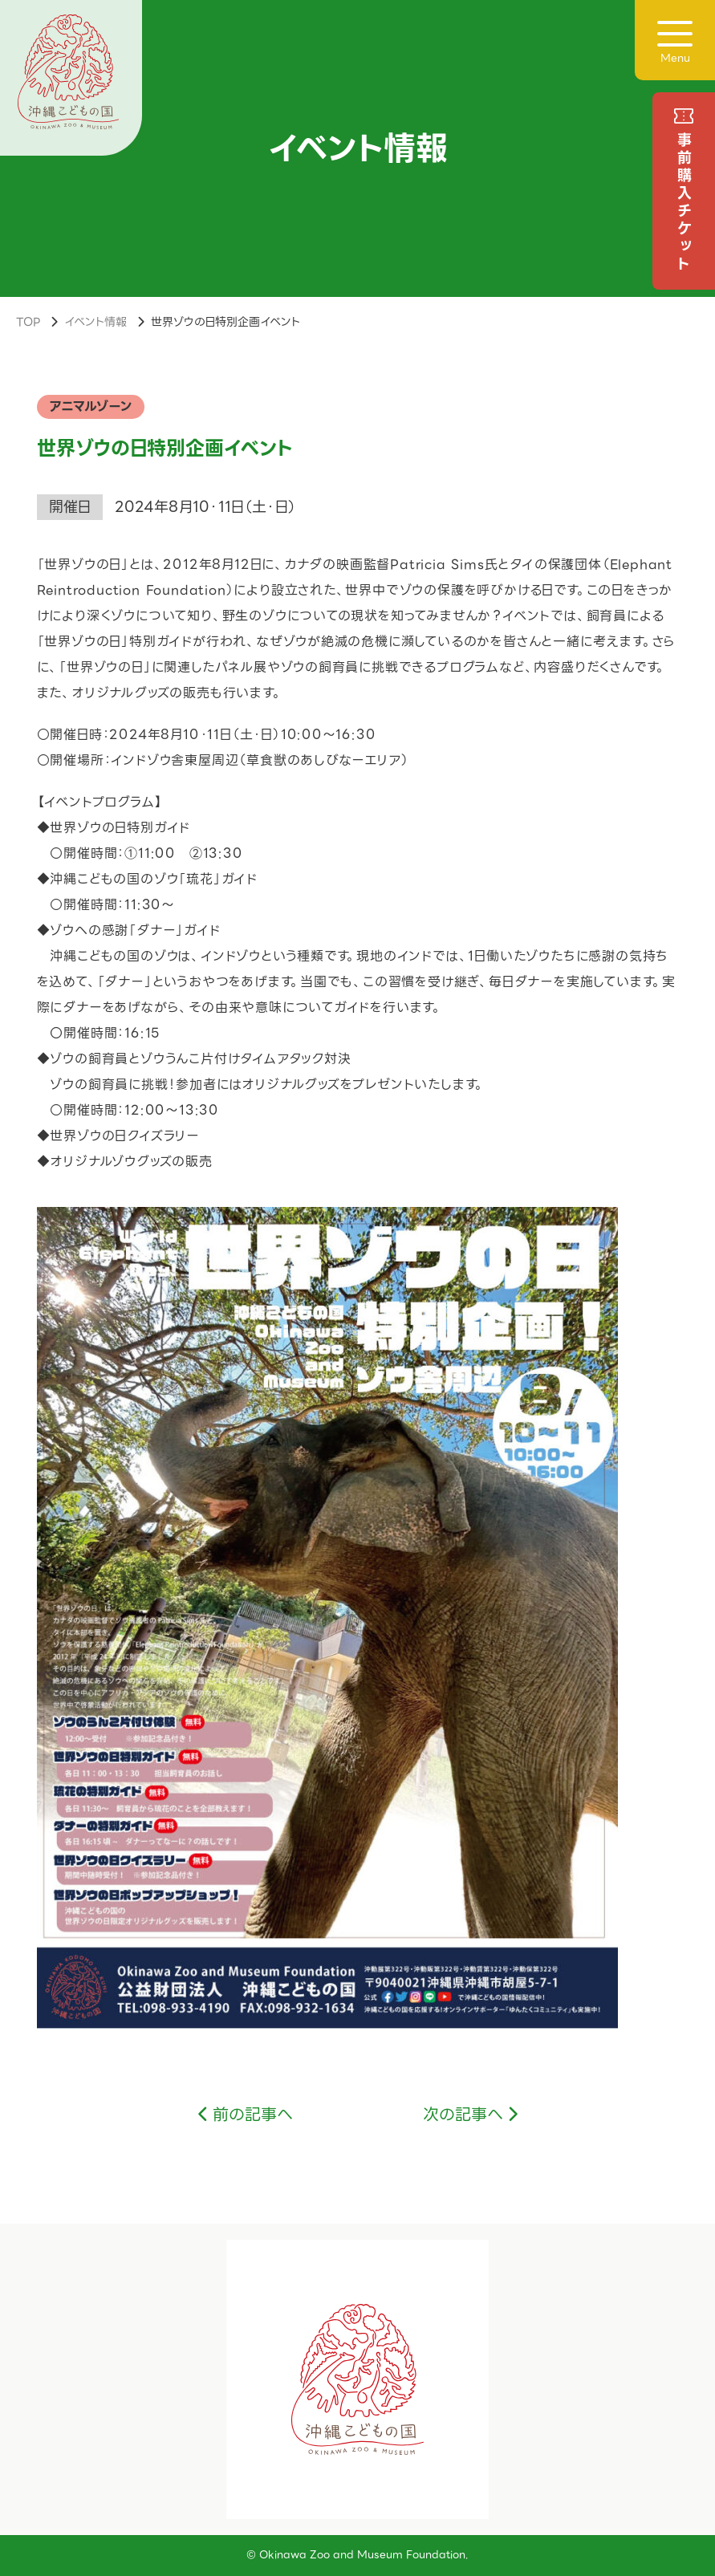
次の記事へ (463, 2114)
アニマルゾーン (90, 406)
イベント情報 (95, 322)
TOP (28, 322)
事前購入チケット (684, 203)
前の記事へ (253, 2114)
